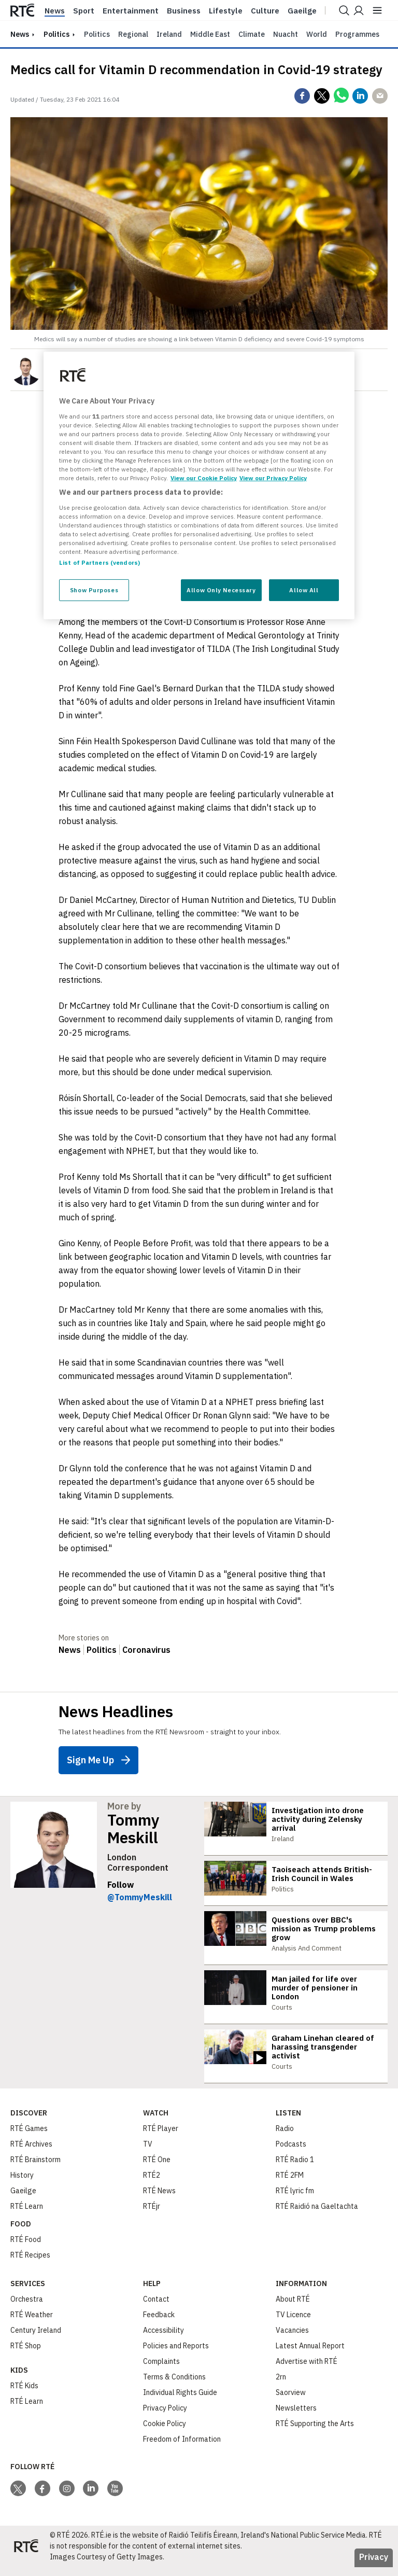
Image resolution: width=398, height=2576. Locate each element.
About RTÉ (293, 2308)
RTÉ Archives (31, 2152)
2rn (281, 2385)
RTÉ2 (151, 2184)
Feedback (159, 2323)
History (22, 2184)
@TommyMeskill (139, 1897)
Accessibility (163, 2339)
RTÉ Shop (25, 2354)
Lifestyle (226, 11)
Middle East (210, 34)
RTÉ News (159, 2199)
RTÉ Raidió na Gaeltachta (317, 2215)
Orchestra (26, 2308)
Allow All (303, 590)
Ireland (169, 34)
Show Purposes (94, 590)
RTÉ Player (160, 2137)
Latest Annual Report (310, 2354)
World (316, 34)
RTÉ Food (25, 2248)
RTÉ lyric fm (295, 2199)
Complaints (161, 2370)
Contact (156, 2308)
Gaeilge (302, 11)
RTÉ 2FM (290, 2184)
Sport (83, 11)
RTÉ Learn (26, 2215)
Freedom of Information (182, 2448)
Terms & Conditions (174, 2385)
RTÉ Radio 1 (295, 2168)
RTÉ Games (29, 2137)
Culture (265, 11)
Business (184, 11)
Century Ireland (35, 2339)
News (55, 11)
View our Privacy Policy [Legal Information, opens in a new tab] (273, 478)
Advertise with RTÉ (306, 2370)
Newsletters (296, 2416)
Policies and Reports (176, 2354)
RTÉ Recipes (30, 2263)
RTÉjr (151, 2215)
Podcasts (291, 2152)
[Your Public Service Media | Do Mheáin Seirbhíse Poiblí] (25, 2555)
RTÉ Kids (24, 2394)
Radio (285, 2137)
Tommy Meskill (133, 1828)
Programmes (357, 34)
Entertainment (131, 11)
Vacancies (292, 2339)
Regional (133, 34)
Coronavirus (146, 1650)
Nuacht (285, 34)
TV (147, 2152)
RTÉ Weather (31, 2323)
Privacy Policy (165, 2416)
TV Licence (293, 2323)
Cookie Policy (164, 2432)
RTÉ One (156, 2168)
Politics (56, 34)
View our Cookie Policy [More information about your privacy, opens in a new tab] (203, 478)
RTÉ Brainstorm (35, 2168)
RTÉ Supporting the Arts (315, 2432)
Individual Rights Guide (180, 2401)
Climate (251, 34)
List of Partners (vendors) (99, 562)
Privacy (373, 2565)
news (19, 34)
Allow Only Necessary (221, 590)
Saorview (291, 2401)
